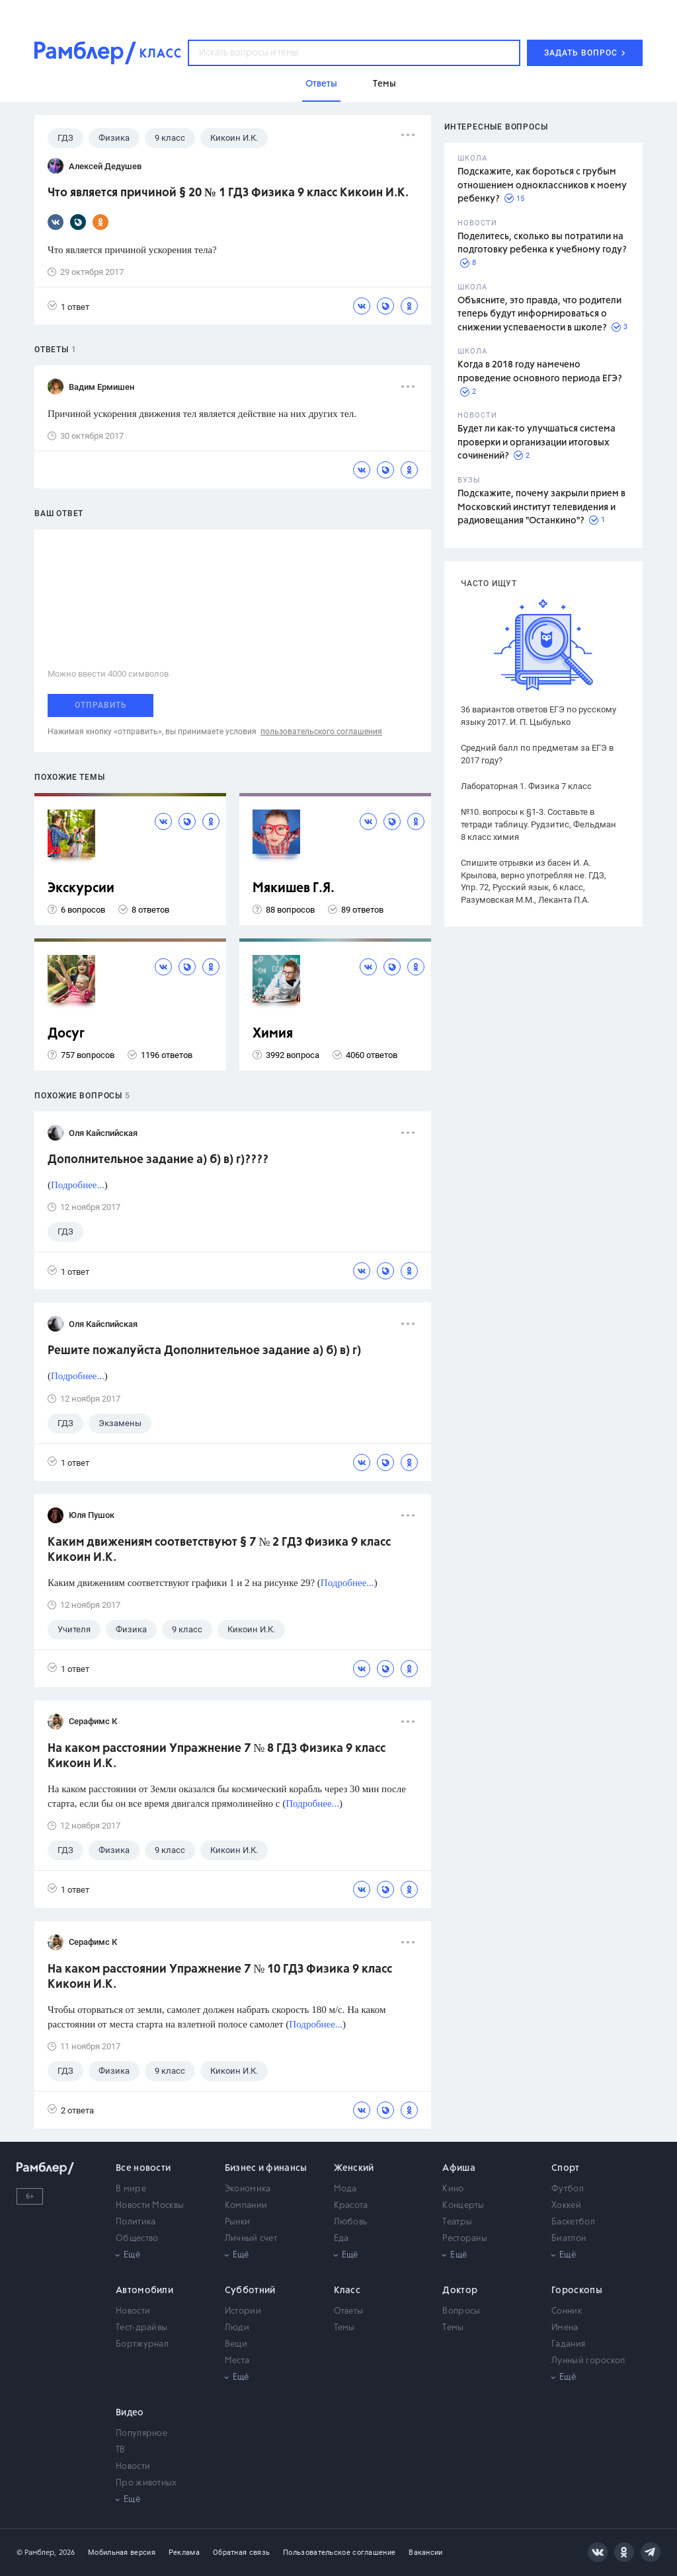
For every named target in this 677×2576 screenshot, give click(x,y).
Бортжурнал (142, 2344)
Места (237, 2361)
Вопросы (461, 2311)
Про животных (146, 2483)
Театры (457, 2222)
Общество (137, 2238)
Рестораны (464, 2238)
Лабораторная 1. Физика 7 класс (526, 786)
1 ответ (68, 306)
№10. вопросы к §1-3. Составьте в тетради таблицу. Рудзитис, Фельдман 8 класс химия (538, 824)
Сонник (566, 2311)
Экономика (248, 2189)
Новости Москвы (150, 2205)
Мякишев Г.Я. (294, 888)
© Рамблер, (36, 2552)
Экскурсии (81, 888)
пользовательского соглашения (321, 731)
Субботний (250, 2290)
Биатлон (568, 2238)
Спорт (565, 2168)
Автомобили (144, 2290)
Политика (135, 2222)
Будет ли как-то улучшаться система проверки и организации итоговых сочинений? (537, 442)
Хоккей (566, 2205)
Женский (354, 2168)
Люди (237, 2328)
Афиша (458, 2168)
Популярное (141, 2433)
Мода (345, 2189)
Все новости (143, 2168)
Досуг (66, 1034)
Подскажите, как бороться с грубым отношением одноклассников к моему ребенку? (542, 185)
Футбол (567, 2189)
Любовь (351, 2222)
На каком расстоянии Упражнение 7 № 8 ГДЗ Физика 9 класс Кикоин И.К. (216, 1756)
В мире (131, 2189)
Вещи (236, 2344)
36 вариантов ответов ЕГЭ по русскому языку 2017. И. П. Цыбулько (538, 715)
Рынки (238, 2222)
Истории (243, 2311)
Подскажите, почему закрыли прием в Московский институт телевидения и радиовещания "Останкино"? (541, 507)
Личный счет (251, 2238)
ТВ (121, 2450)
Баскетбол (573, 2222)
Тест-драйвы (141, 2328)
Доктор (459, 2290)
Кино (452, 2189)
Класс (347, 2290)
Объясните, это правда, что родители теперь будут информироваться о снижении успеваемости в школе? (539, 314)
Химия (273, 1034)
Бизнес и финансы (266, 2168)
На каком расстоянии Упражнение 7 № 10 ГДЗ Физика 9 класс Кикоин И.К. (220, 1976)
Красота (351, 2205)
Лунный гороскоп (588, 2361)
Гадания (568, 2344)
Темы (344, 2328)
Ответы (349, 2311)
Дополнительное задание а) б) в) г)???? (158, 1160)
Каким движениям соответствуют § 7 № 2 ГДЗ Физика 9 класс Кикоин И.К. (219, 1550)
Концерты (463, 2205)
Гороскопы (576, 2290)
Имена (564, 2328)
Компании (246, 2205)
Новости (133, 2311)
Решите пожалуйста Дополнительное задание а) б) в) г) (204, 1351)
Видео (130, 2412)
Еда (341, 2238)
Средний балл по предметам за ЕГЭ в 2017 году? (537, 754)
